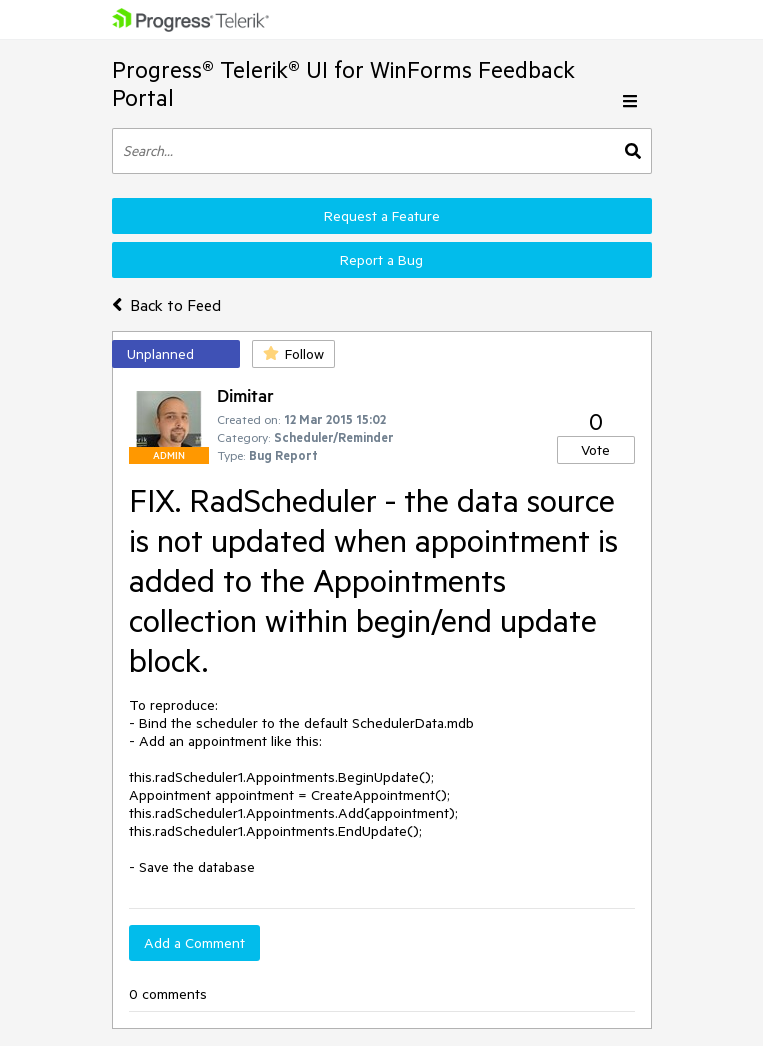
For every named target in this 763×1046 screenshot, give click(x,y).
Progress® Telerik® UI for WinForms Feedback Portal (343, 83)
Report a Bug (381, 260)
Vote (595, 450)
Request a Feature (382, 216)
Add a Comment (194, 943)
